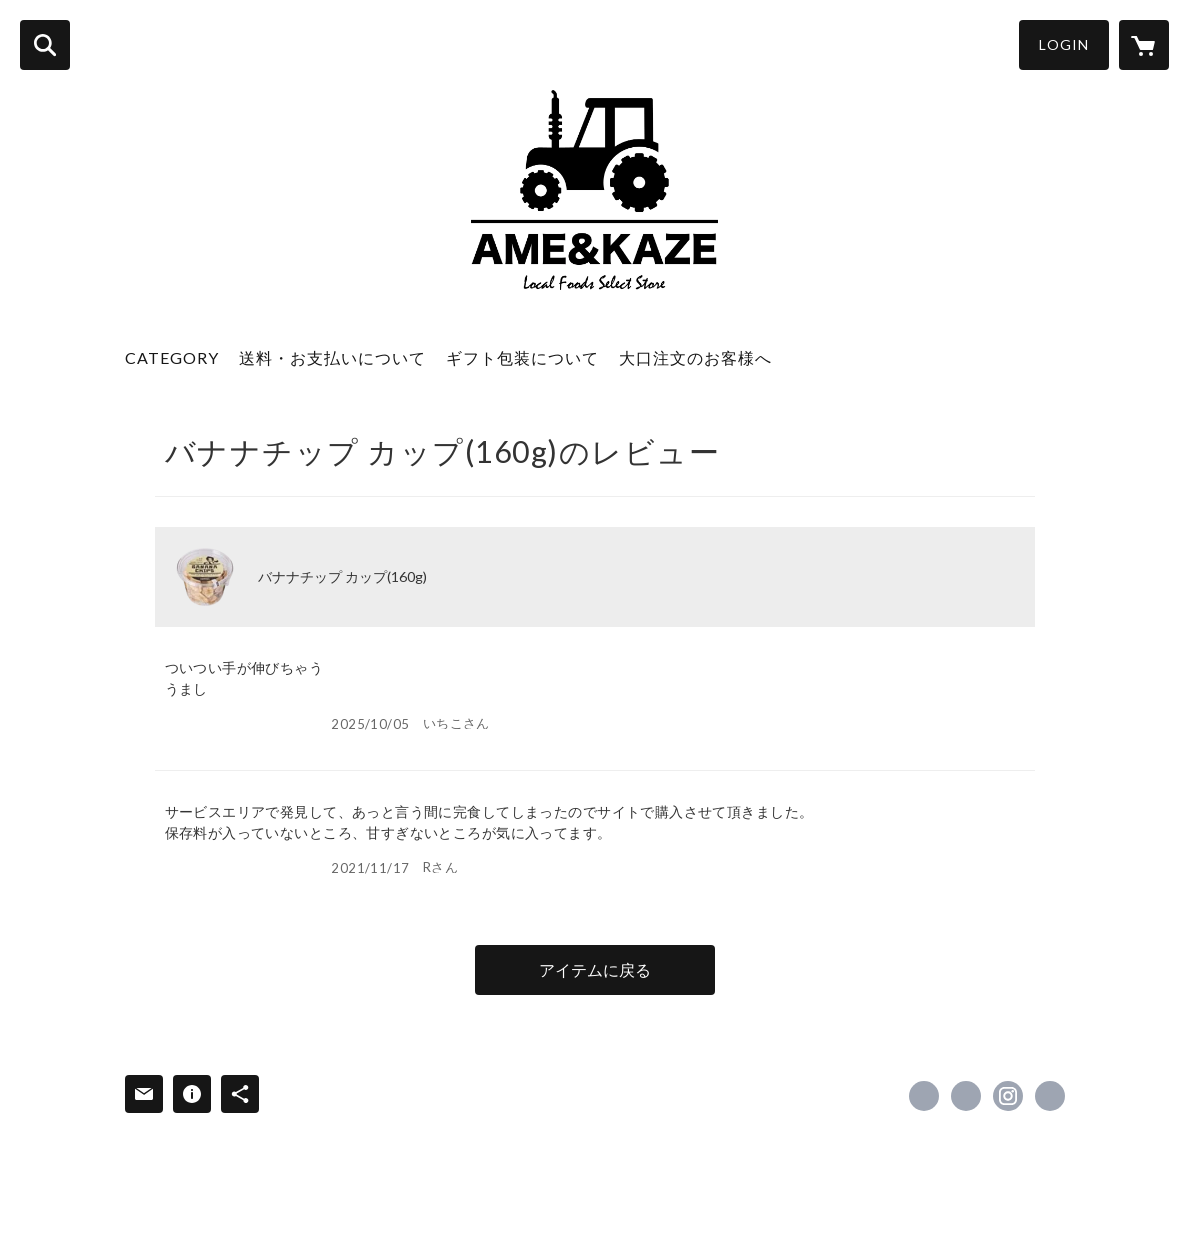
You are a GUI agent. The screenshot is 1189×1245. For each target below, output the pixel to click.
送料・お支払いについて (332, 357)
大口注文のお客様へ (695, 357)
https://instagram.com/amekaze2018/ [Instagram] (1008, 1096)
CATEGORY (172, 357)
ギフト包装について (522, 357)
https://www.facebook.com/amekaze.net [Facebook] (924, 1096)
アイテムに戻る (595, 969)
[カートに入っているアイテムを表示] (1144, 45)
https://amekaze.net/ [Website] (1050, 1096)
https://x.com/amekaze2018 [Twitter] (966, 1096)
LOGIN (1064, 44)
